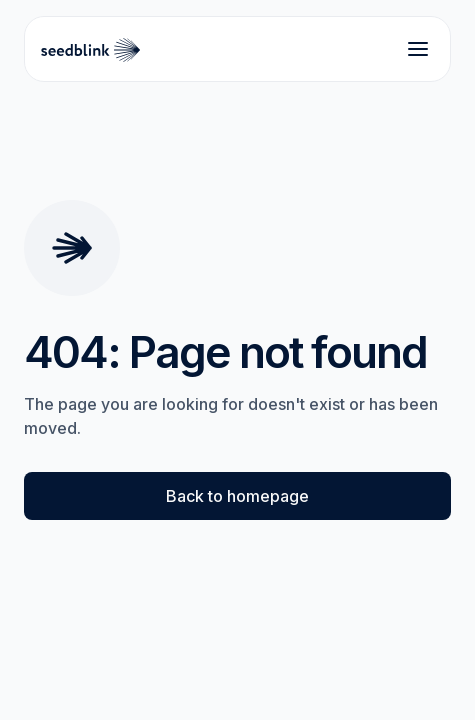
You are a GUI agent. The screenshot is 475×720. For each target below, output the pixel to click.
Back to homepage (237, 496)
